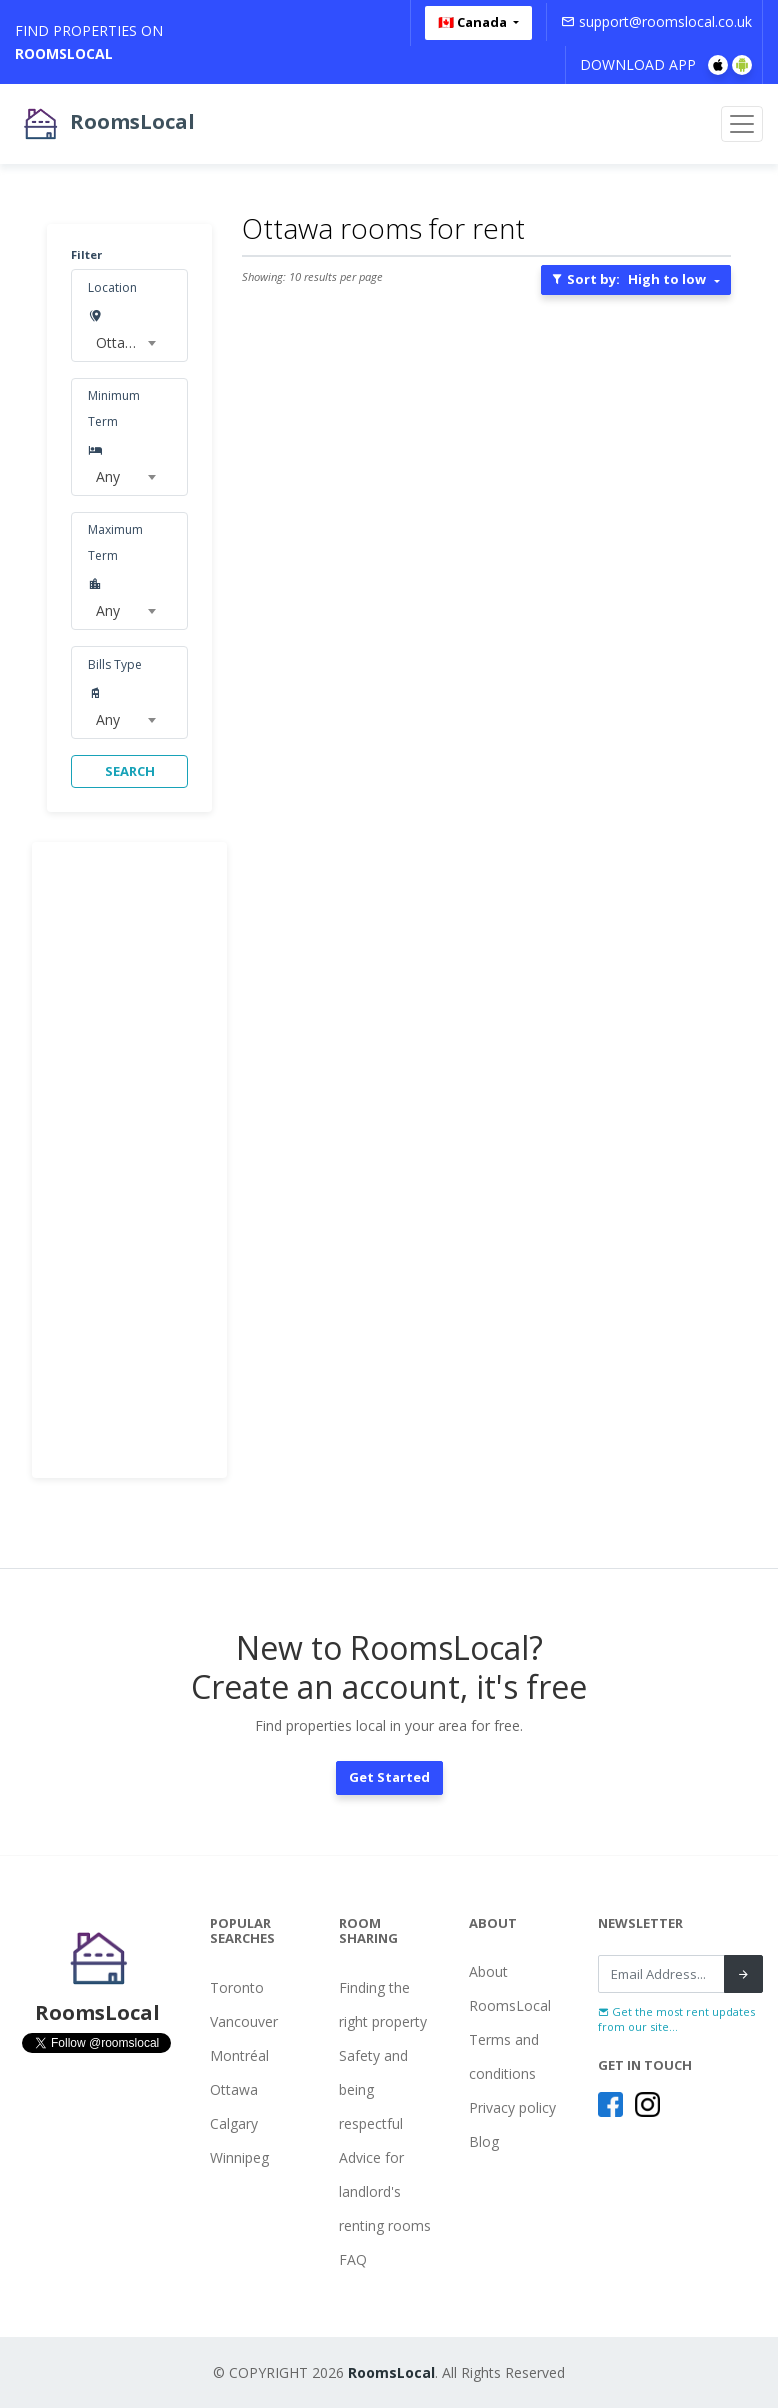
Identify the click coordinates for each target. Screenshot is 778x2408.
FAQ (353, 2259)
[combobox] (125, 343)
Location (112, 287)
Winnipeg (239, 2157)
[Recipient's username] (661, 1974)
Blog (484, 2141)
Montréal (239, 2055)
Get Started (389, 1777)
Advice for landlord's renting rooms (385, 2191)
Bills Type (115, 664)
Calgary (234, 2123)
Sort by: (628, 279)
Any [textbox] (108, 476)
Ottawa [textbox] (120, 342)
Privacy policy (512, 2107)
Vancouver (244, 2021)
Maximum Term (115, 542)
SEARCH (130, 771)
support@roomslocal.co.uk (656, 21)
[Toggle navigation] (742, 124)
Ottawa (234, 2089)
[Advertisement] (129, 1160)
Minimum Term (114, 408)
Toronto (237, 1987)
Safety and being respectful (373, 2089)
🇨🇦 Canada (474, 22)
